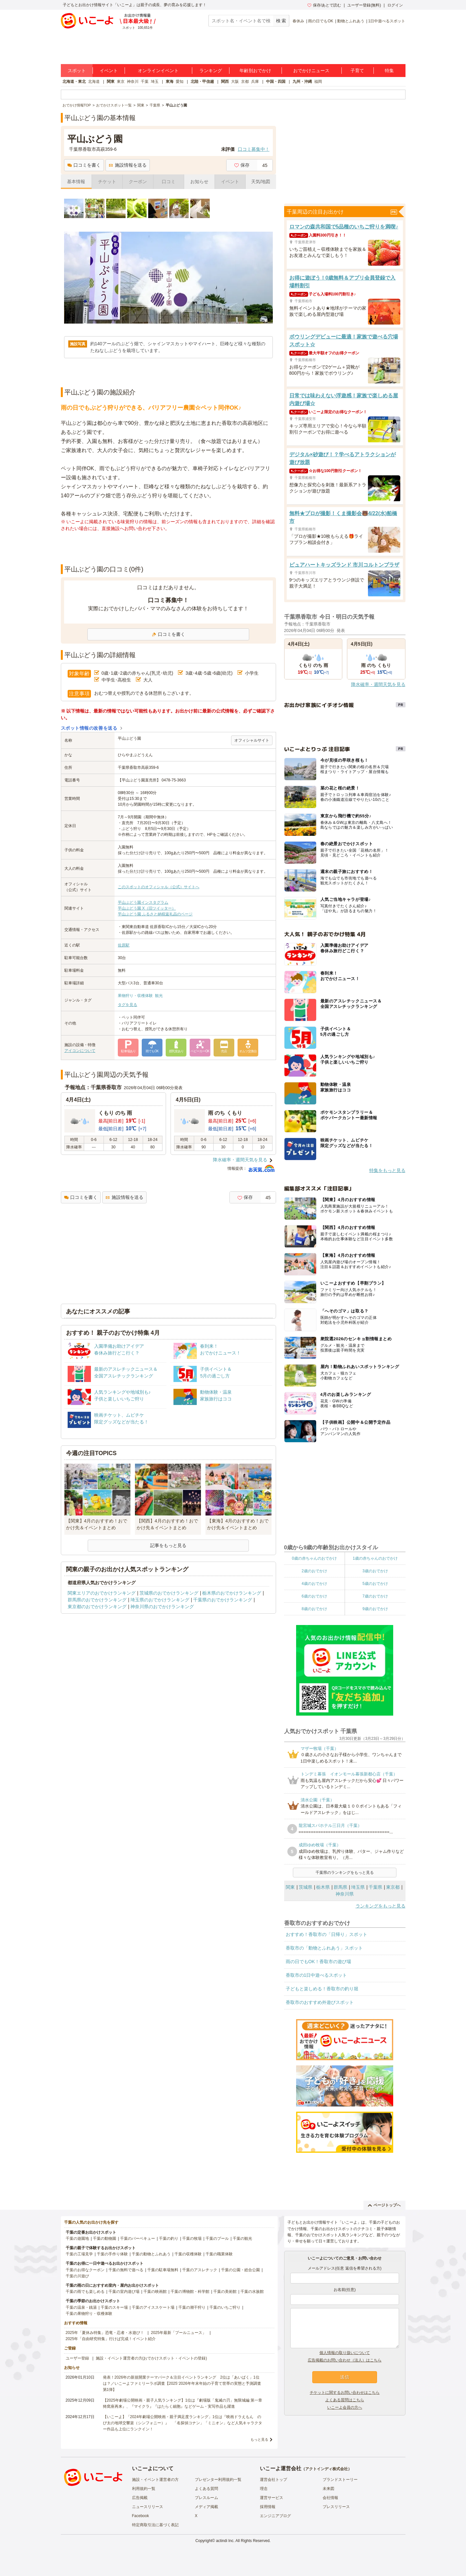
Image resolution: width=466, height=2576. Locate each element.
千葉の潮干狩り (191, 2307)
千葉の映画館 (155, 2291)
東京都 (393, 1887)
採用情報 (267, 2506)
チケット (107, 181)
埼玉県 (358, 1887)
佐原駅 (123, 945)
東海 (169, 81)
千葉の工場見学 (79, 2254)
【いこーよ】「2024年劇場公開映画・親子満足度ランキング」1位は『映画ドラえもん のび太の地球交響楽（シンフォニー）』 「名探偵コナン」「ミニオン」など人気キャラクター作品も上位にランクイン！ (182, 2423)
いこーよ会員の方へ (344, 2407)
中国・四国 (275, 81)
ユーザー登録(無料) (364, 5)
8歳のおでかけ (314, 1609)
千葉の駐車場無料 (162, 2270)
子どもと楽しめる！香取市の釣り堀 (322, 1988)
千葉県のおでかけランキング (222, 1599)
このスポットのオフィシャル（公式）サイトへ (158, 887)
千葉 (145, 81)
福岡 (318, 81)
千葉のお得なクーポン (85, 2270)
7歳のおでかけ (375, 1596)
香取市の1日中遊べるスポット (316, 1975)
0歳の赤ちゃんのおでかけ (314, 1558)
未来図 (328, 2488)
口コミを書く (84, 165)
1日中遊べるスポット (386, 21)
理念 (264, 2488)
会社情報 (330, 2497)
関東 (111, 81)
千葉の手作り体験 (112, 2254)
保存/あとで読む (324, 5)
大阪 (235, 81)
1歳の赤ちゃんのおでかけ (375, 1558)
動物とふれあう (350, 21)
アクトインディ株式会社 (326, 2469)
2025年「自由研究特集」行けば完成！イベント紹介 (111, 2339)
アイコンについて (79, 1050)
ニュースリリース (147, 2506)
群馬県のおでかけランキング (97, 1599)
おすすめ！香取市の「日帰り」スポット (326, 1934)
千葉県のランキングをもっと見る (345, 1872)
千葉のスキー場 (114, 2307)
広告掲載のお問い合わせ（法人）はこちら (345, 2360)
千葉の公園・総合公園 (240, 2270)
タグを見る (127, 1004)
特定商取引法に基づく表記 (155, 2525)
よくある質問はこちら (344, 2400)
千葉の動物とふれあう (151, 2254)
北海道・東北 (74, 81)
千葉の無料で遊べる (125, 2270)
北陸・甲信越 (202, 81)
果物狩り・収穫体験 (135, 995)
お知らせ (199, 181)
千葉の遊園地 (77, 2238)
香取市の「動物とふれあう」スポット (324, 1948)
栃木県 (323, 1887)
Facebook (140, 2516)
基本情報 (76, 181)
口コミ (168, 181)
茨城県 (305, 1887)
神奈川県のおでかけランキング (162, 1606)
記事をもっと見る (168, 1545)
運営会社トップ (273, 2479)
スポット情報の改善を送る (89, 728)
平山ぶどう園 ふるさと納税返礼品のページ (155, 914)
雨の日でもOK (320, 21)
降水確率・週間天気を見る (240, 1159)
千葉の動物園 (104, 2238)
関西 (225, 81)
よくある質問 (206, 2488)
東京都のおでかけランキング (97, 1606)
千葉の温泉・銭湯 (81, 2307)
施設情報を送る (128, 165)
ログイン (395, 5)
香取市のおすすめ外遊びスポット (320, 2002)
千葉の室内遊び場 (123, 2291)
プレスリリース (336, 2506)
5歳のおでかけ (375, 1583)
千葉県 (375, 1887)
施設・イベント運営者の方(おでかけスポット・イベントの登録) (151, 2358)
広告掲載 (140, 2497)
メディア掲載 (206, 2506)
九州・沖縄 (302, 81)
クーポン (138, 181)
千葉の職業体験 (219, 2254)
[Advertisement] (168, 548)
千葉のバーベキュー (137, 2238)
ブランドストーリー (340, 2479)
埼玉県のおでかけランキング (159, 1599)
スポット (77, 70)
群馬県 (340, 1887)
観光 (159, 995)
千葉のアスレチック (199, 2270)
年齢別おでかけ (255, 70)
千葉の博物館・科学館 (190, 2291)
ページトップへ (384, 2205)
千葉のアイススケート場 (153, 2307)
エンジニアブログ (275, 2516)
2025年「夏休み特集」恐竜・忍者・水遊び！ (105, 2332)
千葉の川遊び (77, 2276)
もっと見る (259, 2439)
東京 (121, 81)
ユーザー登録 (77, 2358)
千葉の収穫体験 (188, 2254)
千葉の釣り (168, 2238)
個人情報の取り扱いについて (344, 2352)
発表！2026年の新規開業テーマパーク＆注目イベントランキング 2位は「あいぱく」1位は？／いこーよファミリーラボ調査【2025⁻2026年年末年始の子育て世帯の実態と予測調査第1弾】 (182, 2383)
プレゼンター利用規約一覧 (218, 2479)
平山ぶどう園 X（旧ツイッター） (147, 908)
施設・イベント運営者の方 (155, 2479)
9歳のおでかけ (375, 1609)
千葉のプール (217, 2238)
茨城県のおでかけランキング (168, 1593)
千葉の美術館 (225, 2291)
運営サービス (271, 2497)
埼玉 (155, 81)
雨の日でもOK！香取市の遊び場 (318, 1961)
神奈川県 (345, 1893)
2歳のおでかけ (314, 1571)
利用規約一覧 (143, 2488)
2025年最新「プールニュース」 (178, 2332)
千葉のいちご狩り (224, 2307)
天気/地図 (261, 181)
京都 (245, 81)
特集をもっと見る (387, 1170)
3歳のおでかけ (375, 1571)
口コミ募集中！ (254, 149)
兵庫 (255, 81)
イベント (109, 70)
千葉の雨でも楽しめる (85, 2291)
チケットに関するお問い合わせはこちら (345, 2392)
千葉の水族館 (252, 2291)
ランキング (210, 70)
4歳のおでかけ (314, 1583)
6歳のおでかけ (314, 1596)
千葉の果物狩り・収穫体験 (89, 2313)
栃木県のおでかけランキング (231, 1593)
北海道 (94, 81)
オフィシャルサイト (251, 740)
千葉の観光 (242, 2238)
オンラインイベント (158, 70)
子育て (357, 70)
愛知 (179, 81)
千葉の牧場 (192, 2238)
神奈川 (133, 81)
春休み (298, 21)
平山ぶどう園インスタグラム (143, 902)
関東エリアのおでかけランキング (102, 1593)
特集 (389, 70)
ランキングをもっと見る (380, 1905)
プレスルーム (206, 2497)
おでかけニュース (311, 70)
